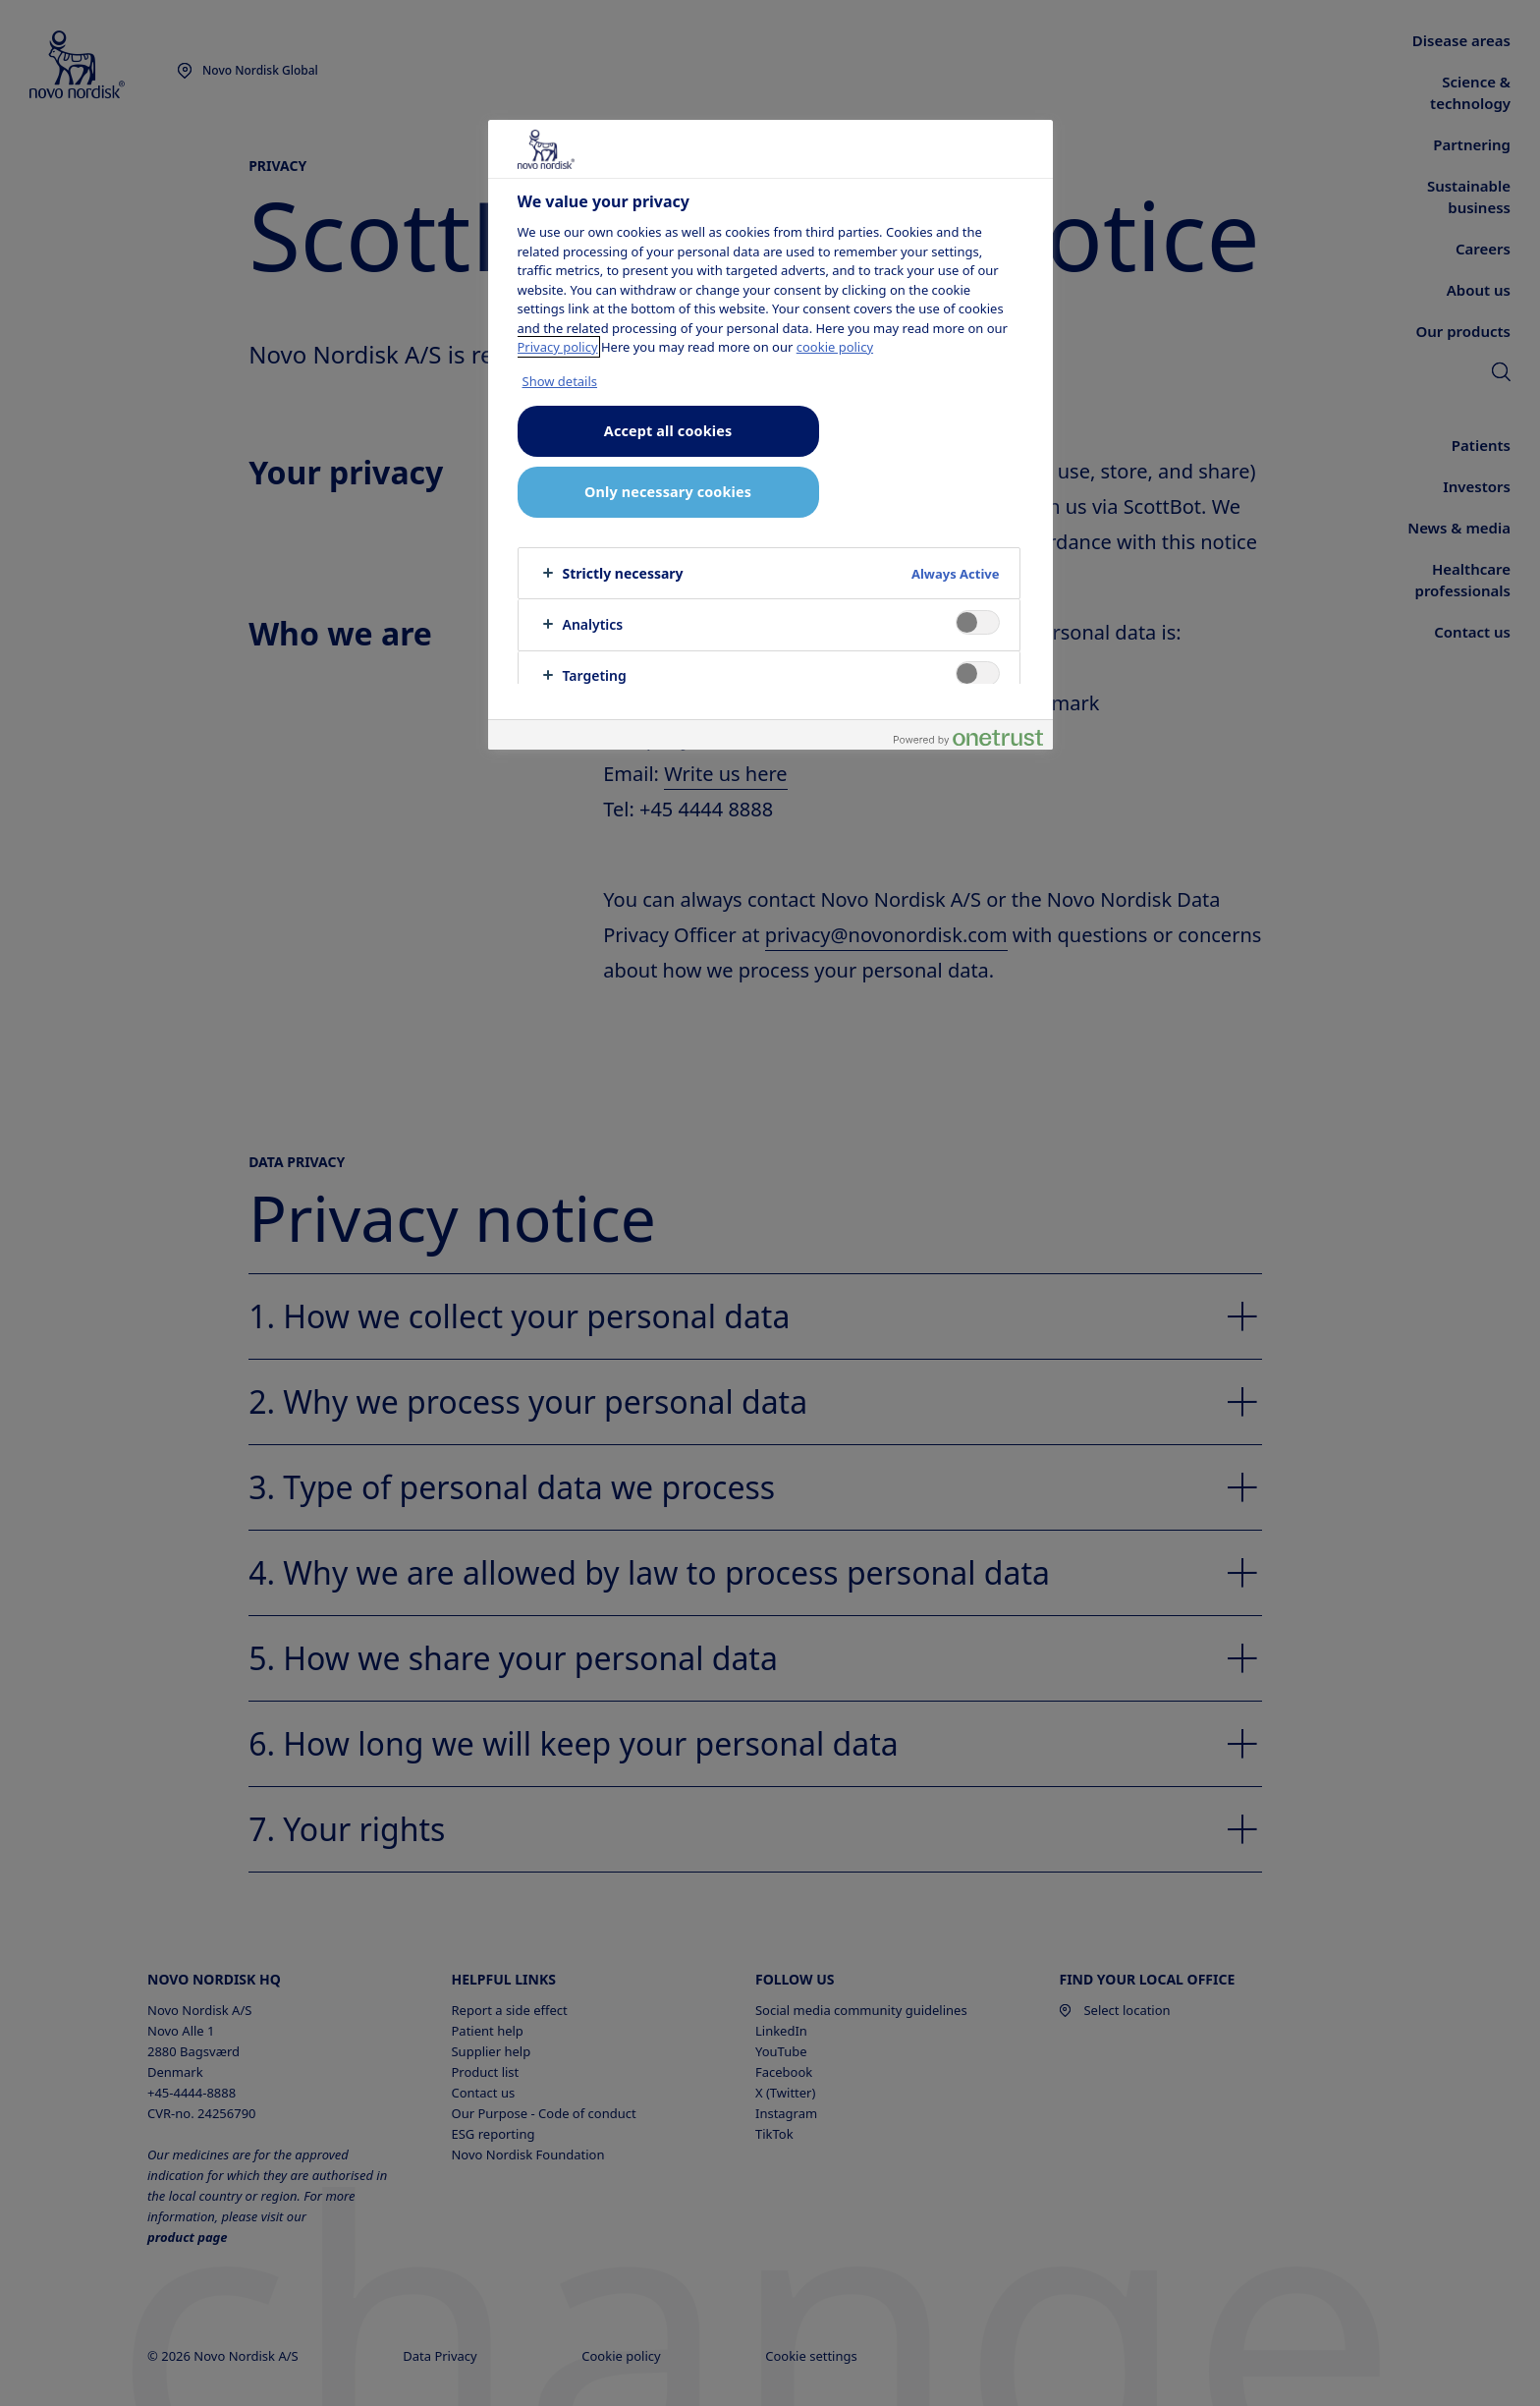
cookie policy (835, 347)
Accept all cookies (668, 430)
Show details (560, 381)
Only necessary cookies (667, 491)
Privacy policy (558, 347)
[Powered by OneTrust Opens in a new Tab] (968, 737)
